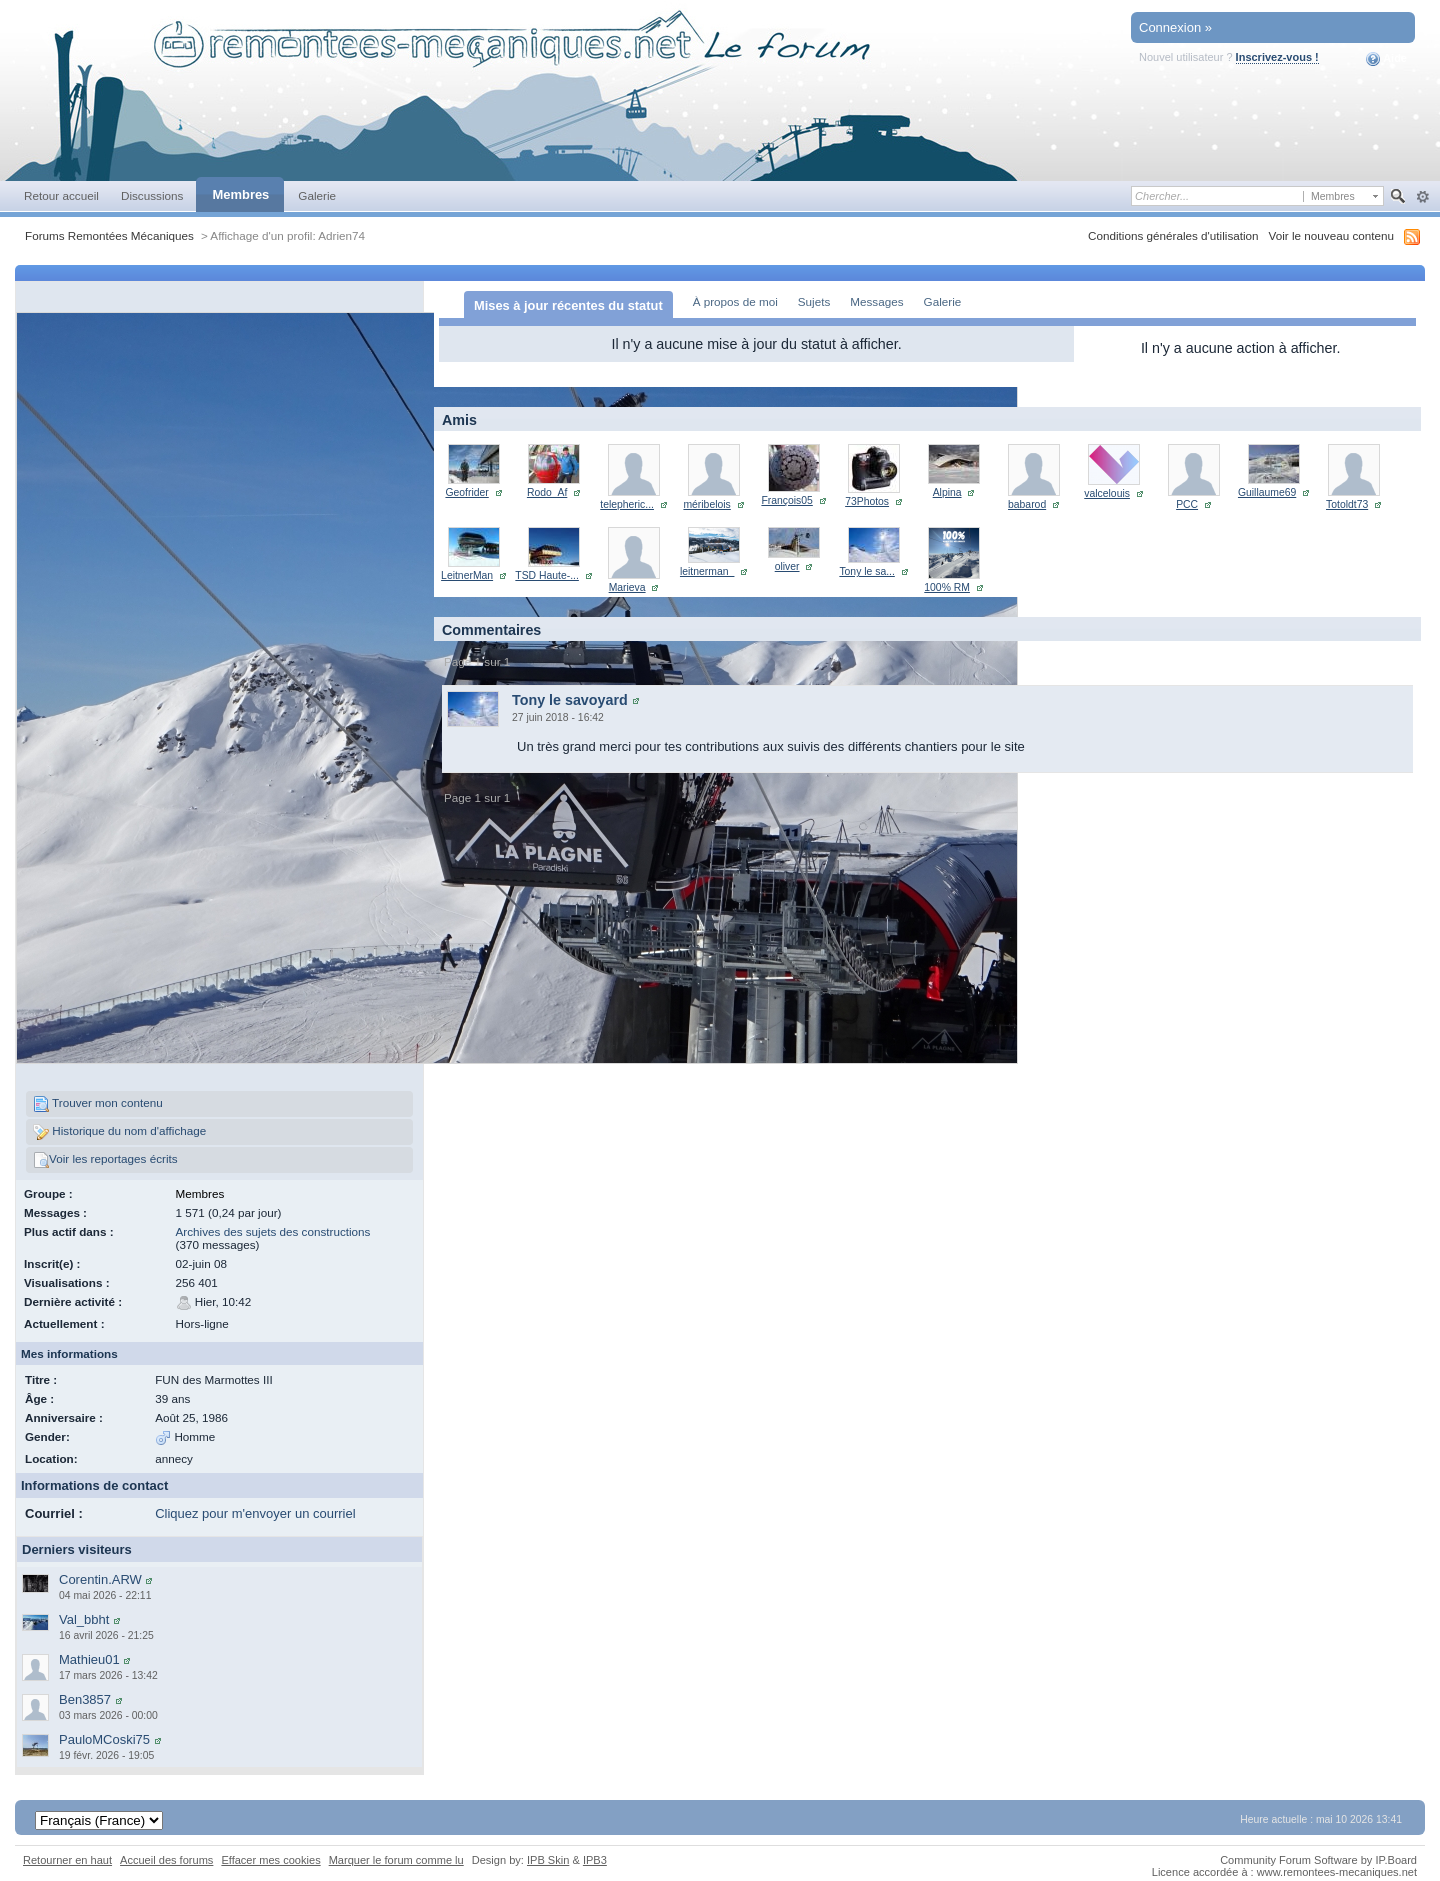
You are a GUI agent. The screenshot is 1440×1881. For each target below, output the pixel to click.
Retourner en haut (67, 1860)
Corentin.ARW (100, 1579)
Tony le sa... (866, 571)
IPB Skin (548, 1860)
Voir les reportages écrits (105, 1160)
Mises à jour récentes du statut (568, 305)
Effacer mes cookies (270, 1860)
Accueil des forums (166, 1860)
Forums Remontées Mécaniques (109, 235)
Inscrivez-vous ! (1277, 57)
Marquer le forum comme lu (396, 1860)
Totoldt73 (1347, 504)
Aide (1386, 59)
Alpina (947, 492)
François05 (786, 500)
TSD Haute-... (547, 575)
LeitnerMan (467, 575)
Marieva (627, 587)
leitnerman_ (707, 571)
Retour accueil (61, 195)
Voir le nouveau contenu (1331, 235)
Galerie (317, 195)
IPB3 (595, 1860)
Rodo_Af (547, 492)
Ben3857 (85, 1699)
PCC (1187, 504)
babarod (1027, 504)
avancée (1422, 197)
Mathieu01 (89, 1659)
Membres (240, 194)
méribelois (706, 504)
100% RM (947, 587)
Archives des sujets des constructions (273, 1231)
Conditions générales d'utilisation (1173, 235)
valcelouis (1107, 493)
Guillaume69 (1267, 492)
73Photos (867, 501)
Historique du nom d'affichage (119, 1132)
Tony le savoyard (570, 700)
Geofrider (466, 492)
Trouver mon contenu (98, 1104)
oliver (787, 566)
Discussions (152, 195)
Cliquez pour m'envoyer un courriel (255, 1513)
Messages (876, 301)
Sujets (814, 301)
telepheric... (627, 504)
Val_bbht (84, 1619)
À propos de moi (735, 301)
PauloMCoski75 (104, 1739)
